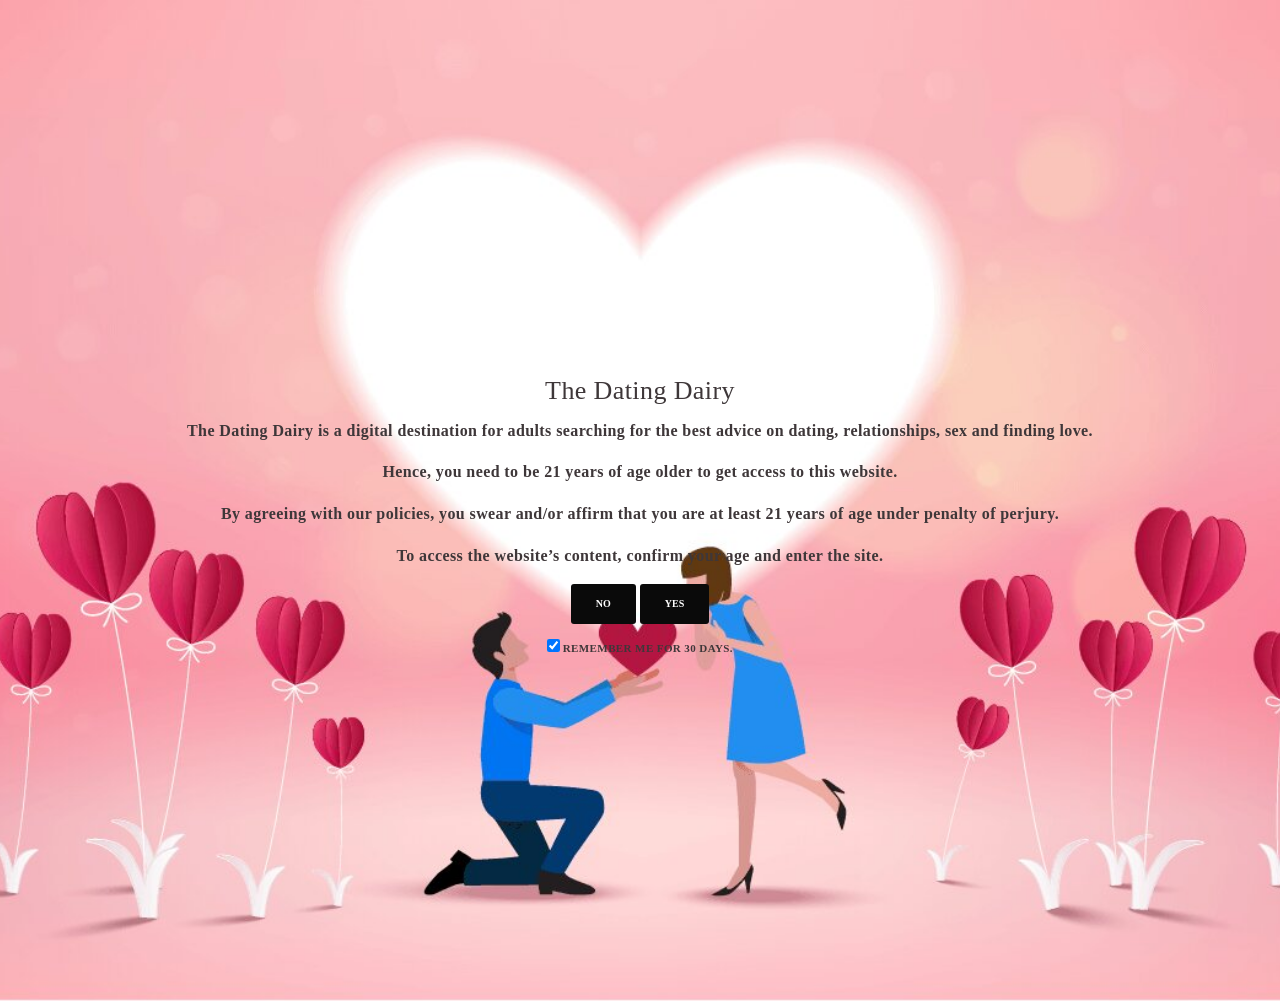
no (603, 603)
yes (674, 603)
